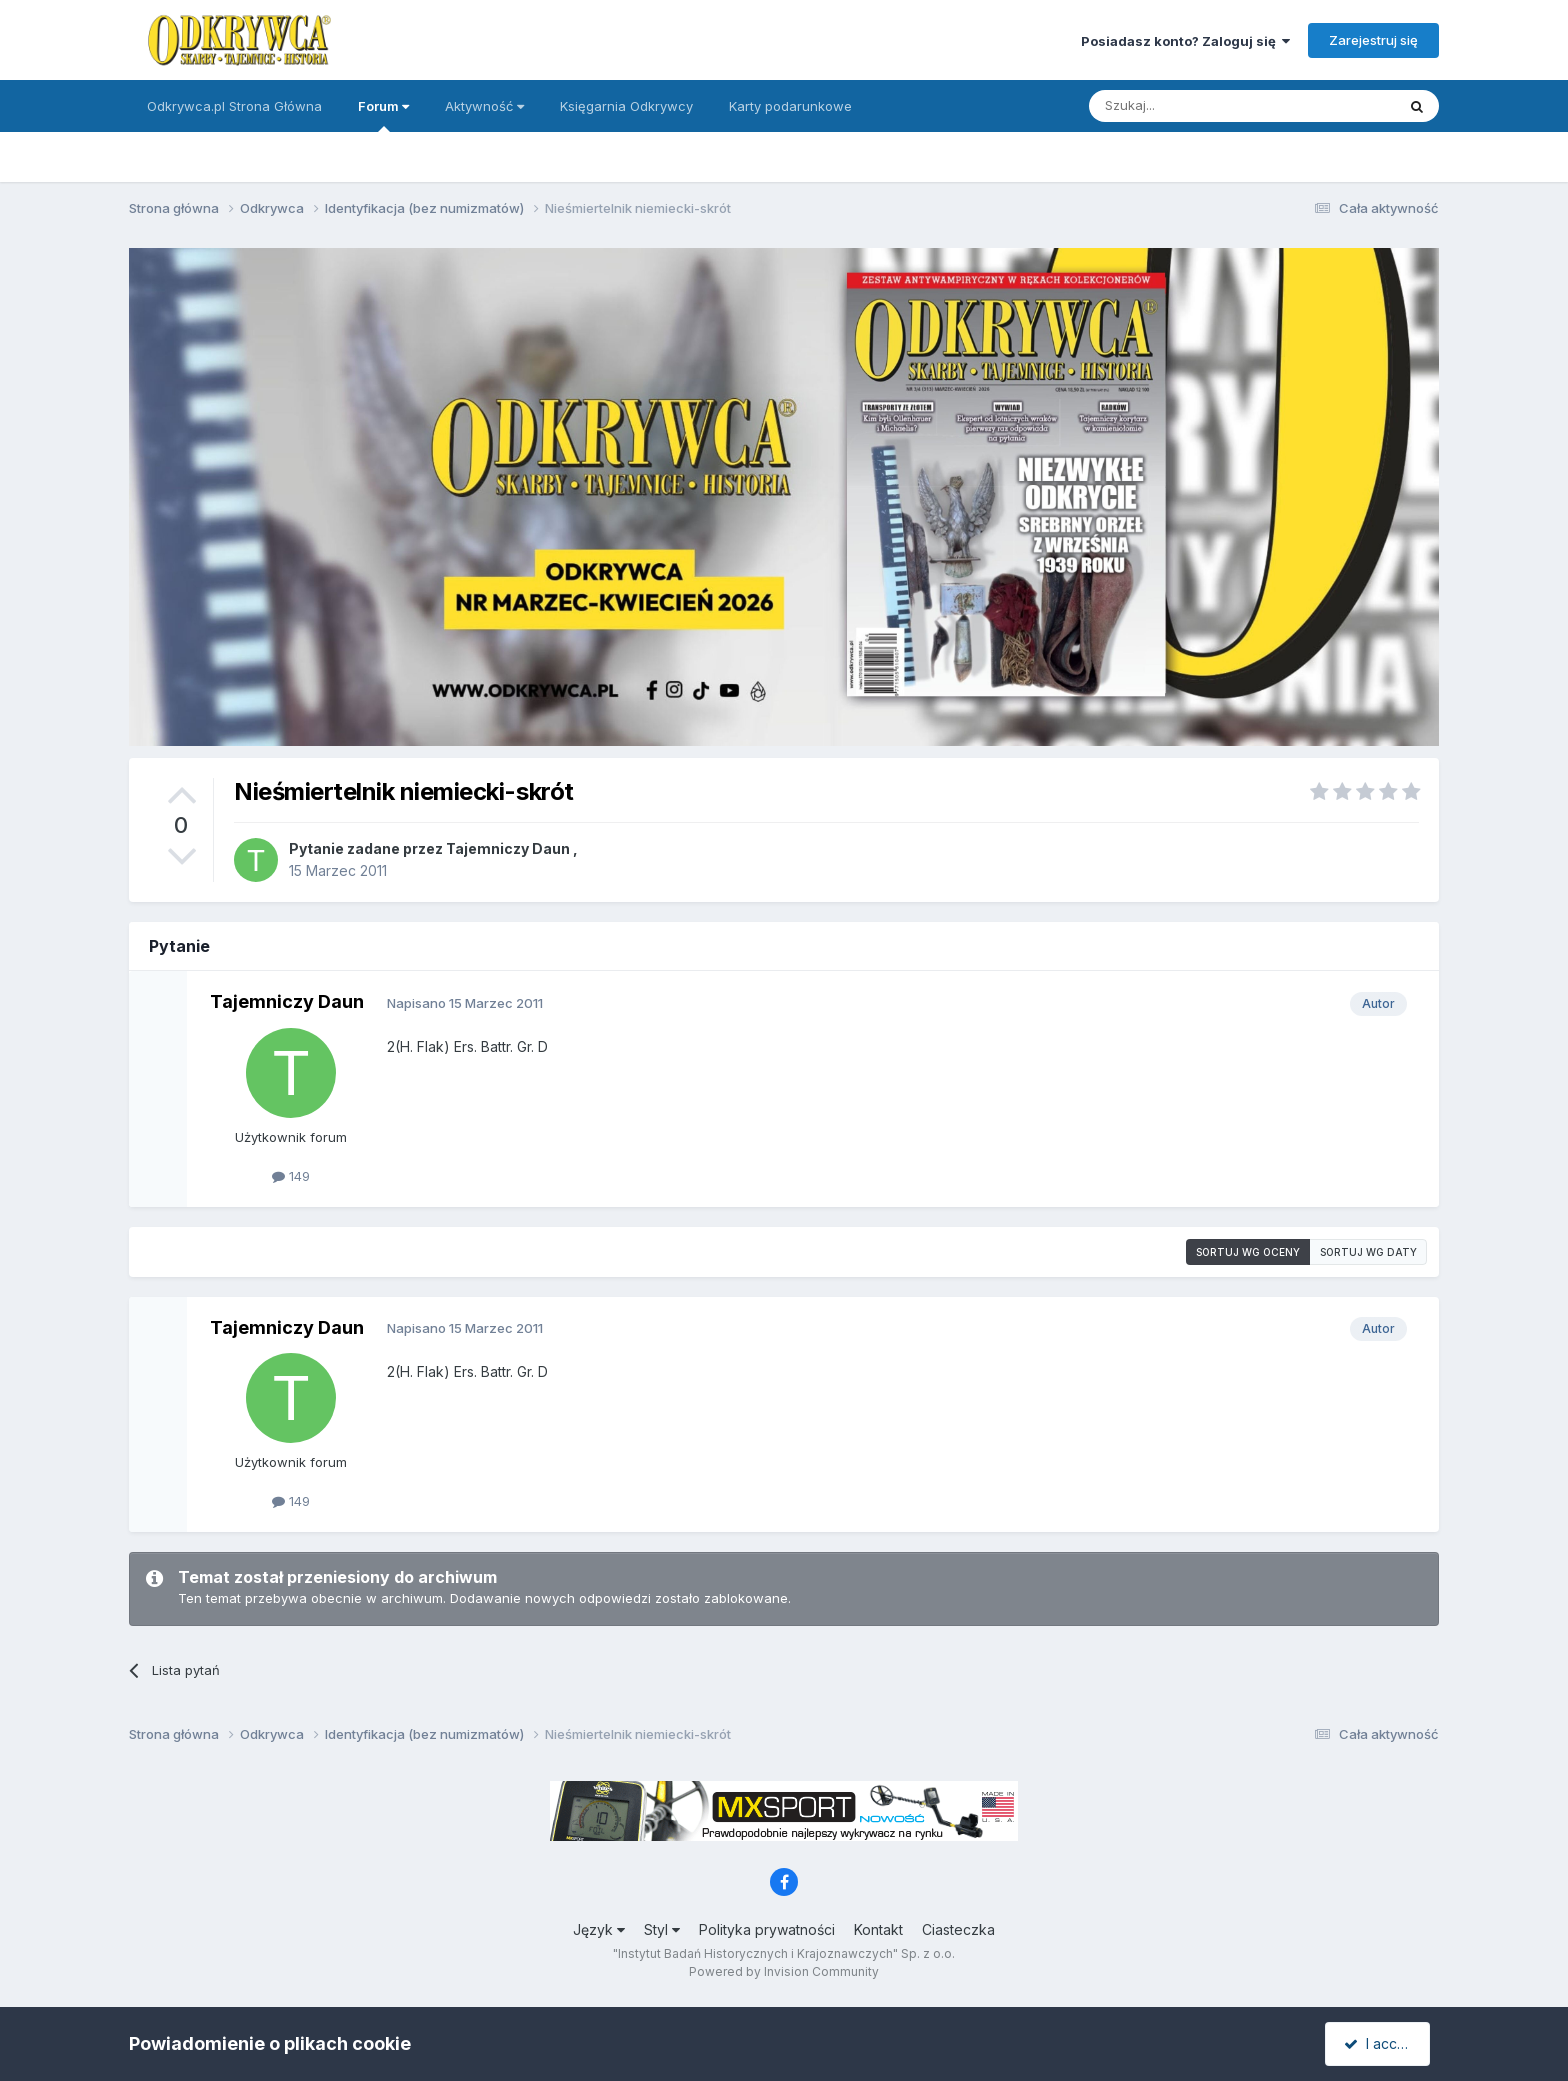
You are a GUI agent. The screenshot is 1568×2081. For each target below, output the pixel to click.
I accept (1380, 2043)
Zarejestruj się (1373, 40)
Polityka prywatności (767, 1929)
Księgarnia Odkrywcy (626, 106)
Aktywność (484, 106)
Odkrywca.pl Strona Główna (234, 106)
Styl (662, 1929)
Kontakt (878, 1929)
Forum (383, 115)
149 (291, 1176)
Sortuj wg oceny (1248, 1252)
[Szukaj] (1192, 106)
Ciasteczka (958, 1929)
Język (599, 1929)
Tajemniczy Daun (508, 848)
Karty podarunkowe (790, 106)
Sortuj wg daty (1368, 1252)
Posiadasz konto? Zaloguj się (1185, 41)
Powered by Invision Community (784, 1971)
